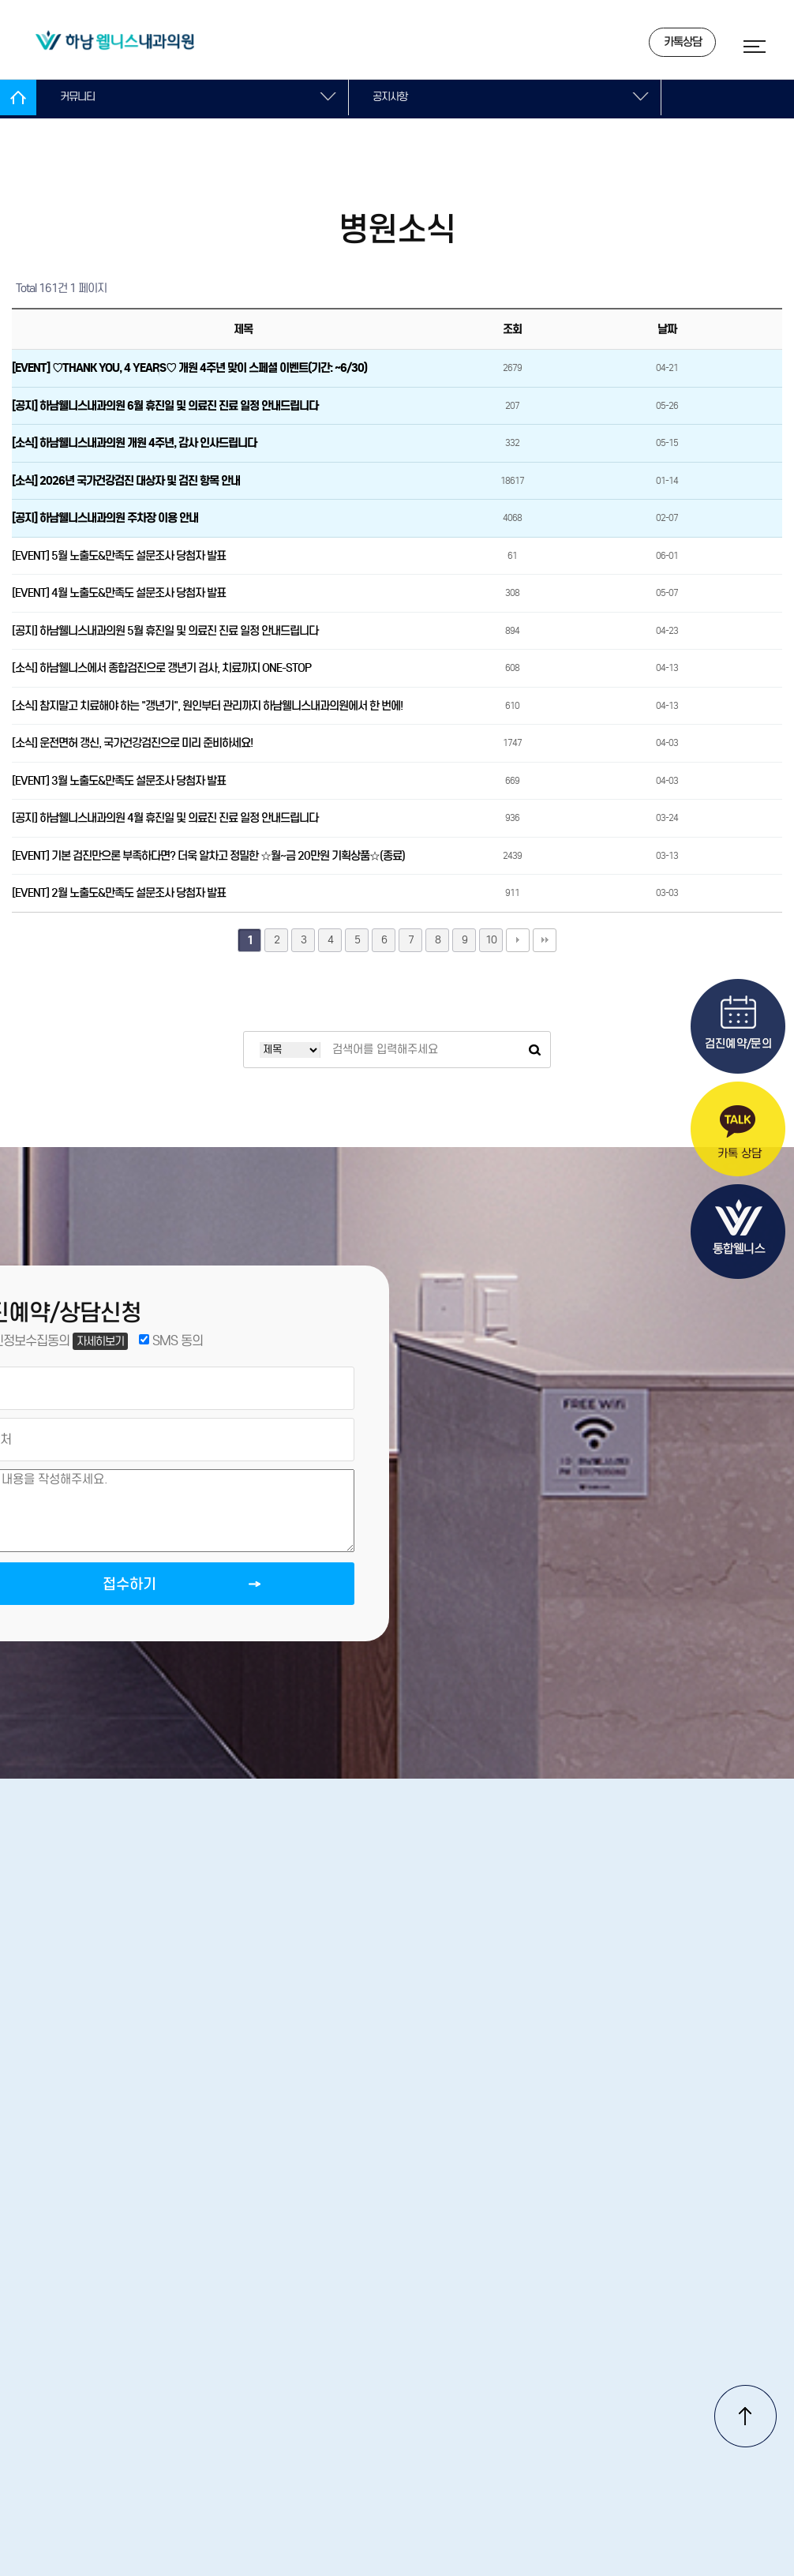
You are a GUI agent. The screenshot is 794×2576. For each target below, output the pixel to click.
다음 (518, 940)
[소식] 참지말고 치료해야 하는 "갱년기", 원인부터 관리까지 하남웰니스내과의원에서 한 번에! (207, 706)
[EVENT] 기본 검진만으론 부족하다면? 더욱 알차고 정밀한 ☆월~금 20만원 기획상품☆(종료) (208, 856)
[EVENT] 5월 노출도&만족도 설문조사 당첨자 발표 (119, 556)
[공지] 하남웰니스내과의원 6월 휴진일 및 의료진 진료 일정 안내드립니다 (165, 406)
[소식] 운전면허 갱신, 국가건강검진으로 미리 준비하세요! (132, 743)
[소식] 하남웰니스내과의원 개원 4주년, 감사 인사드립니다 (134, 443)
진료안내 (345, 2347)
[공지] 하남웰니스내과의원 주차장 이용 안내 (105, 518)
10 (490, 940)
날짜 (666, 329)
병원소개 (180, 2347)
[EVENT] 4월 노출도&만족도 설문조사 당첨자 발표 (119, 593)
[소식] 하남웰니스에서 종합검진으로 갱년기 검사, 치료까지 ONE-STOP (161, 668)
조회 (512, 329)
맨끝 (544, 940)
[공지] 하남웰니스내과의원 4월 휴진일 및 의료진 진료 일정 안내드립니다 (165, 818)
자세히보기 (105, 1344)
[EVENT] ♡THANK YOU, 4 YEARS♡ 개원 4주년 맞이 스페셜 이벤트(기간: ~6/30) (189, 368)
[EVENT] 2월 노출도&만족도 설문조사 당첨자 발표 (119, 893)
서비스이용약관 (578, 2347)
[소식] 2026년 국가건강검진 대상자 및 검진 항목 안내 (126, 481)
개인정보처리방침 (452, 2347)
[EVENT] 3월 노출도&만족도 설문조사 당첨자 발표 (119, 781)
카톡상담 (665, 44)
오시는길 (263, 2347)
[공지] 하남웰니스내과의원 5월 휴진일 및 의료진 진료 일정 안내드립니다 (165, 631)
